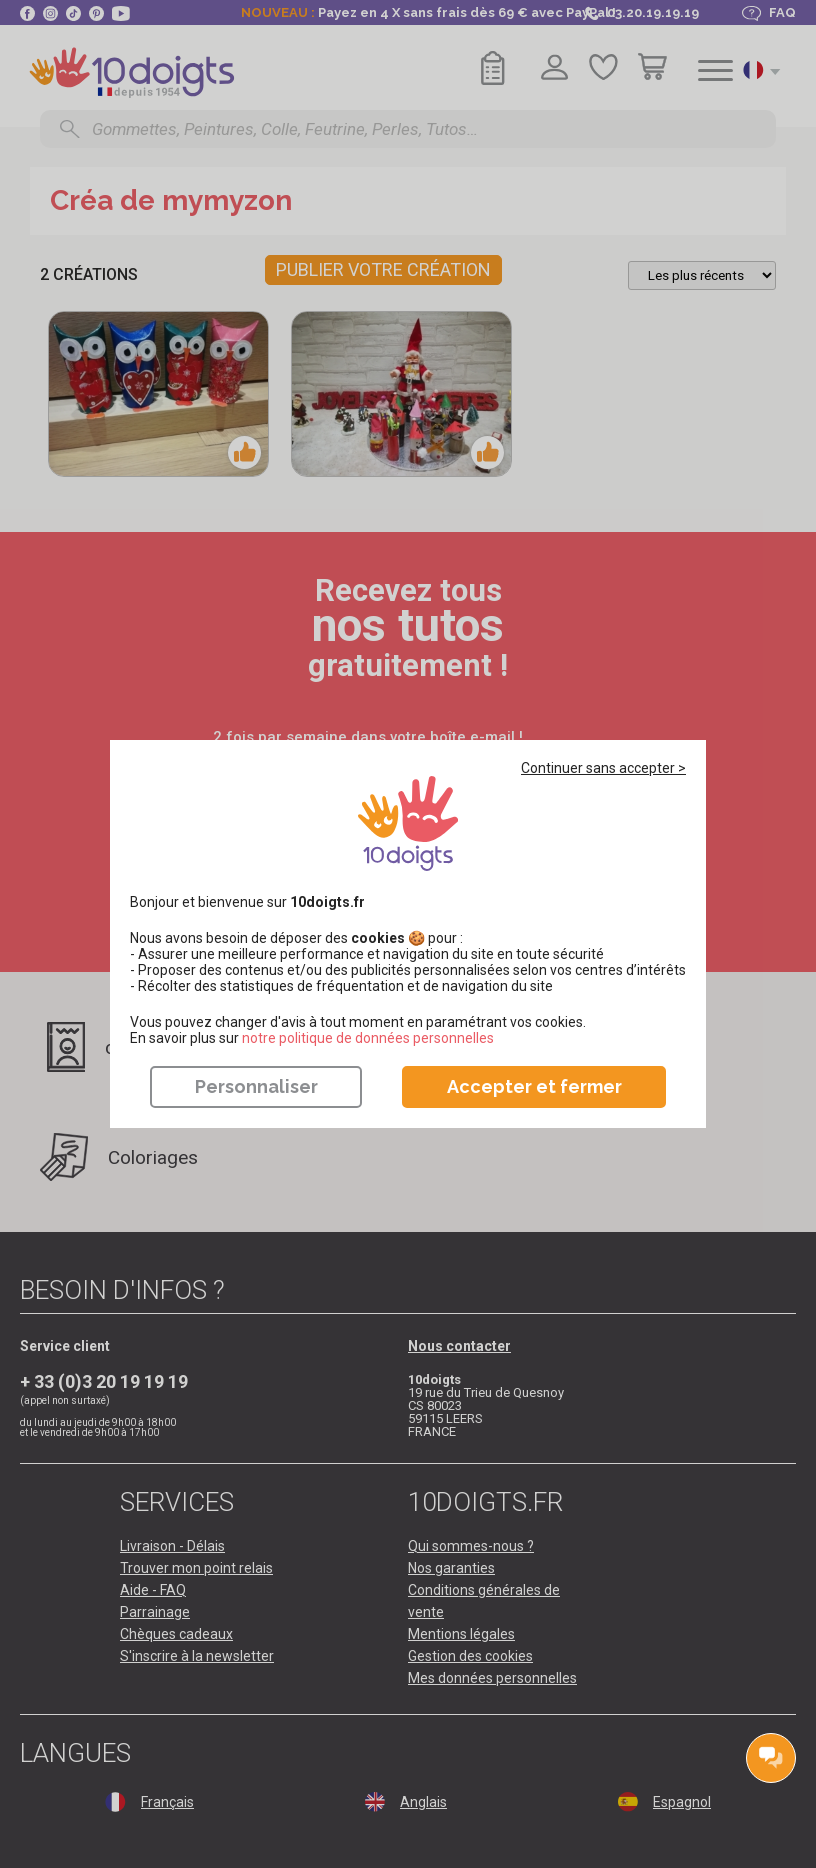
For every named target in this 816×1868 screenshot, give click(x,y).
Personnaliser (256, 1086)
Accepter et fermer (534, 1086)
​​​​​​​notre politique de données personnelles (368, 1038)
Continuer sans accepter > (603, 768)
